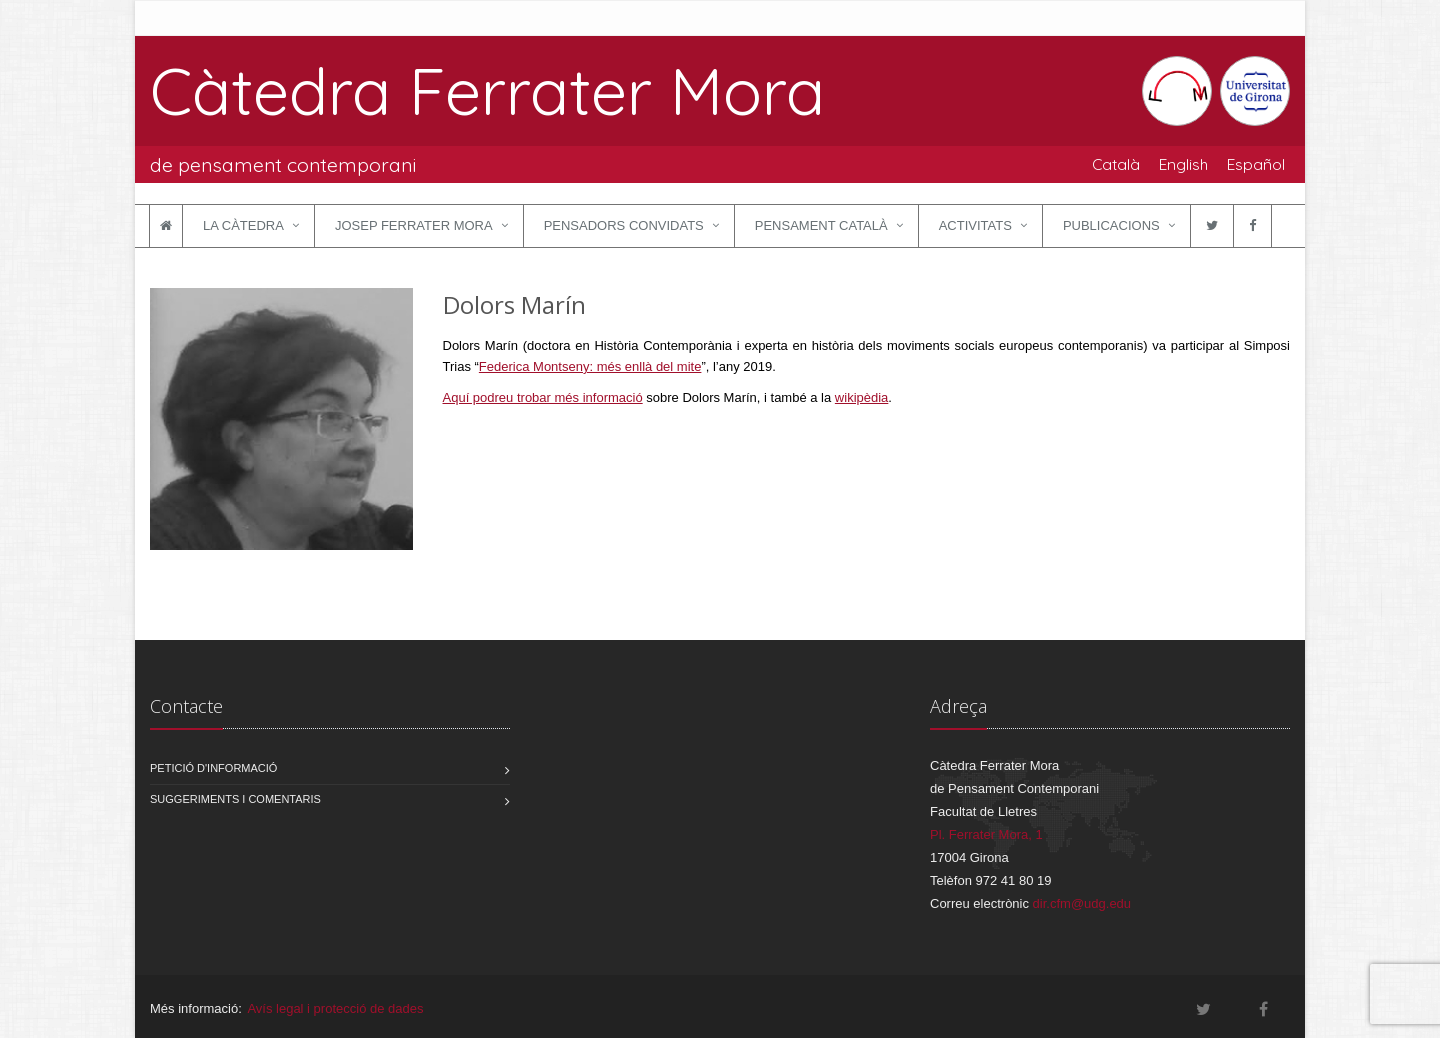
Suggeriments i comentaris (235, 799)
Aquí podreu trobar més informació (543, 397)
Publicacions (1111, 225)
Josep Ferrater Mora (414, 225)
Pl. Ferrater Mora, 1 (986, 834)
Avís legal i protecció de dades (335, 1008)
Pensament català (821, 225)
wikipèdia (861, 397)
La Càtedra (243, 225)
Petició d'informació (213, 768)
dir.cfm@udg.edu (1082, 903)
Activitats (975, 225)
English (1183, 164)
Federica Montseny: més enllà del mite (590, 366)
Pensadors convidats (624, 225)
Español (1256, 164)
